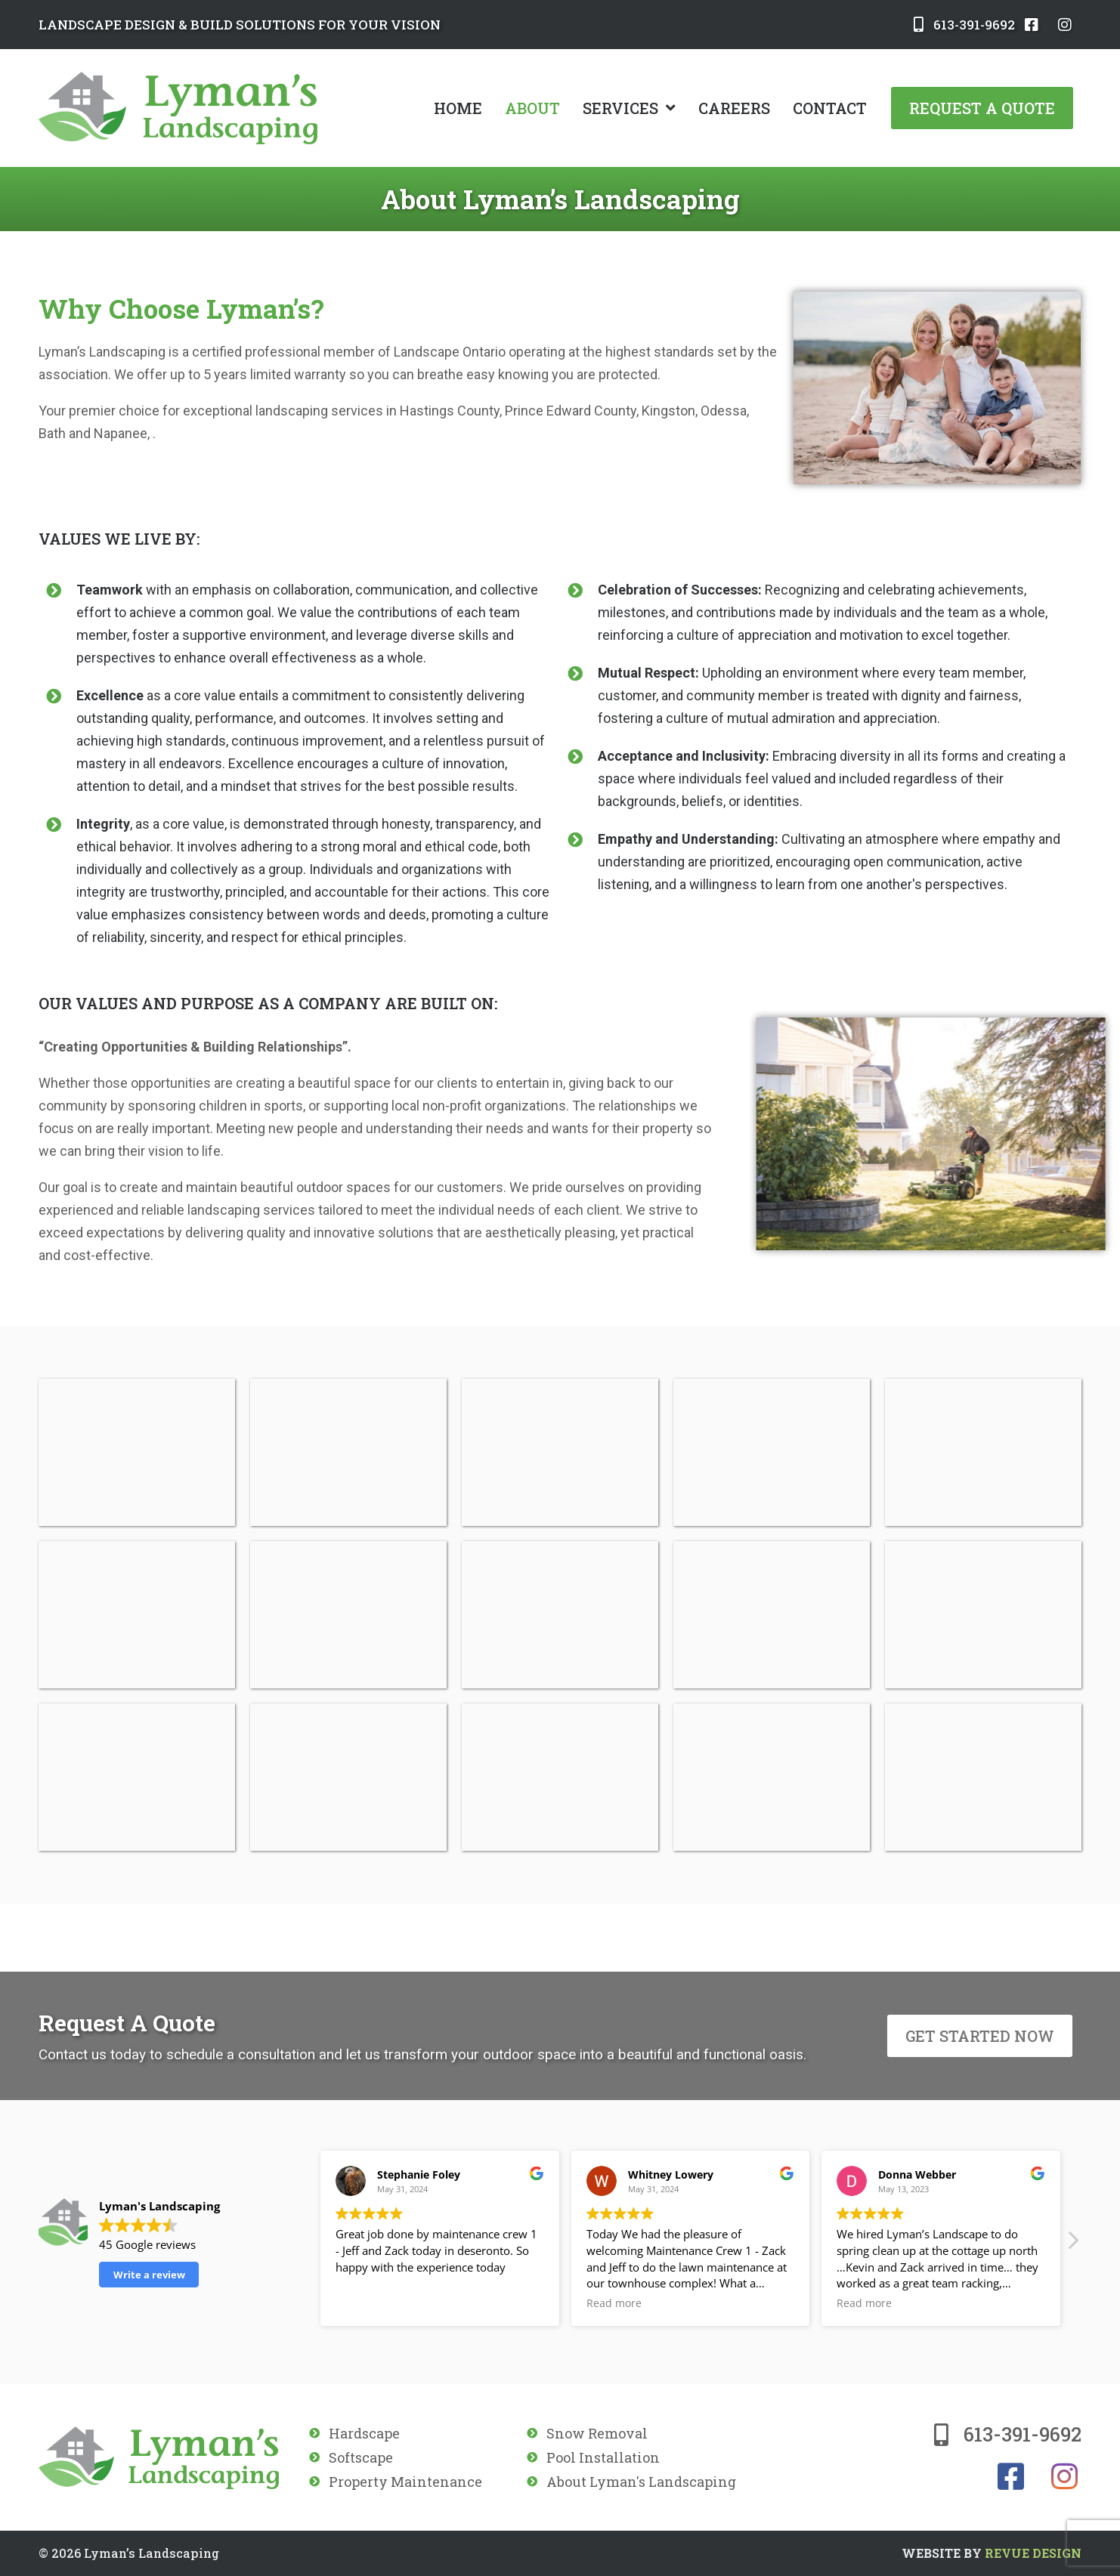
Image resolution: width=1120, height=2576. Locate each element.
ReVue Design (991, 2553)
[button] (1072, 2244)
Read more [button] (614, 2303)
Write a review (149, 2274)
